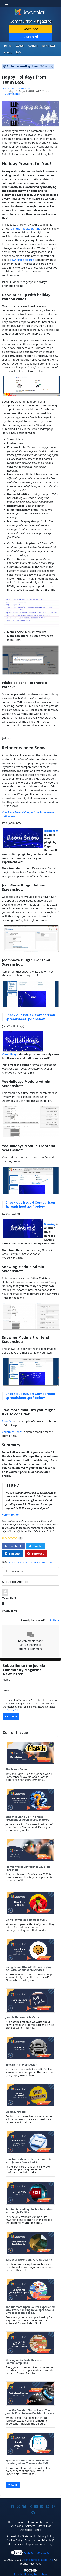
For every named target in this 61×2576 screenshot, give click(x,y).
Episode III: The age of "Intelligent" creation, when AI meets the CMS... (28, 2462)
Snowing (49, 1224)
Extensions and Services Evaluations (32, 1562)
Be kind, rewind (16, 2112)
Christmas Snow (12, 1432)
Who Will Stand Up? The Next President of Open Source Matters (27, 1818)
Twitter (36, 1546)
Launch (30, 36)
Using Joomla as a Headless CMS (26, 1919)
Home (8, 45)
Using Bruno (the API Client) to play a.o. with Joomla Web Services (28, 1968)
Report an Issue (35, 2544)
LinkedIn (12, 1553)
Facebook (13, 1546)
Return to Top (10, 1514)
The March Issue (16, 1769)
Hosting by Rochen (30, 2574)
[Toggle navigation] (6, 3)
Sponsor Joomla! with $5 (39, 2540)
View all (12, 2485)
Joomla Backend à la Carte (22, 2017)
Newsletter (48, 45)
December (8, 88)
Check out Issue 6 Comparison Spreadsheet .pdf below (30, 1017)
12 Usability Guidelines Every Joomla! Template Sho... (18, 1571)
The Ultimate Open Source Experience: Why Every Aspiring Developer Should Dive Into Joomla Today (30, 2310)
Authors (33, 45)
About (7, 52)
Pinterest (35, 1553)
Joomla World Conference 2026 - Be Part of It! (28, 1868)
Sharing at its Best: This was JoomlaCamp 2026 (24, 2361)
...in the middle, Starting (25, 228)
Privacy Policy (14, 1709)
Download (30, 29)
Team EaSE (23, 88)
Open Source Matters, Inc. (37, 2560)
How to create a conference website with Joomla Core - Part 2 (29, 2160)
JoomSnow (51, 830)
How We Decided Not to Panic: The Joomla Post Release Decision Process (30, 2411)
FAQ (18, 52)
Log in (51, 2544)
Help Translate (14, 2544)
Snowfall (7, 1421)
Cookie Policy (14, 2540)
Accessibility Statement (21, 2536)
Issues (20, 45)
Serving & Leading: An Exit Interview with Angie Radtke (29, 2211)
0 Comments (12, 93)
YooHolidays (10, 1054)
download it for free (22, 260)
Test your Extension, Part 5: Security (29, 2259)
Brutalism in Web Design (21, 2064)
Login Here (52, 1620)
